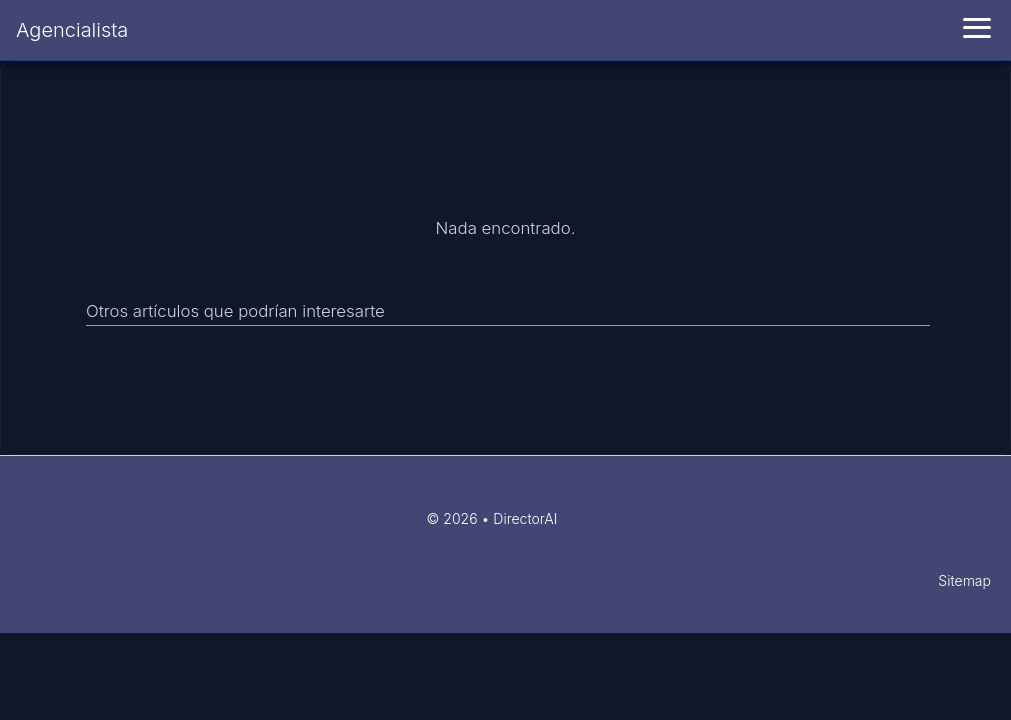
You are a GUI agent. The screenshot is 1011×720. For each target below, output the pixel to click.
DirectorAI (525, 518)
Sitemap (964, 580)
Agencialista (72, 30)
